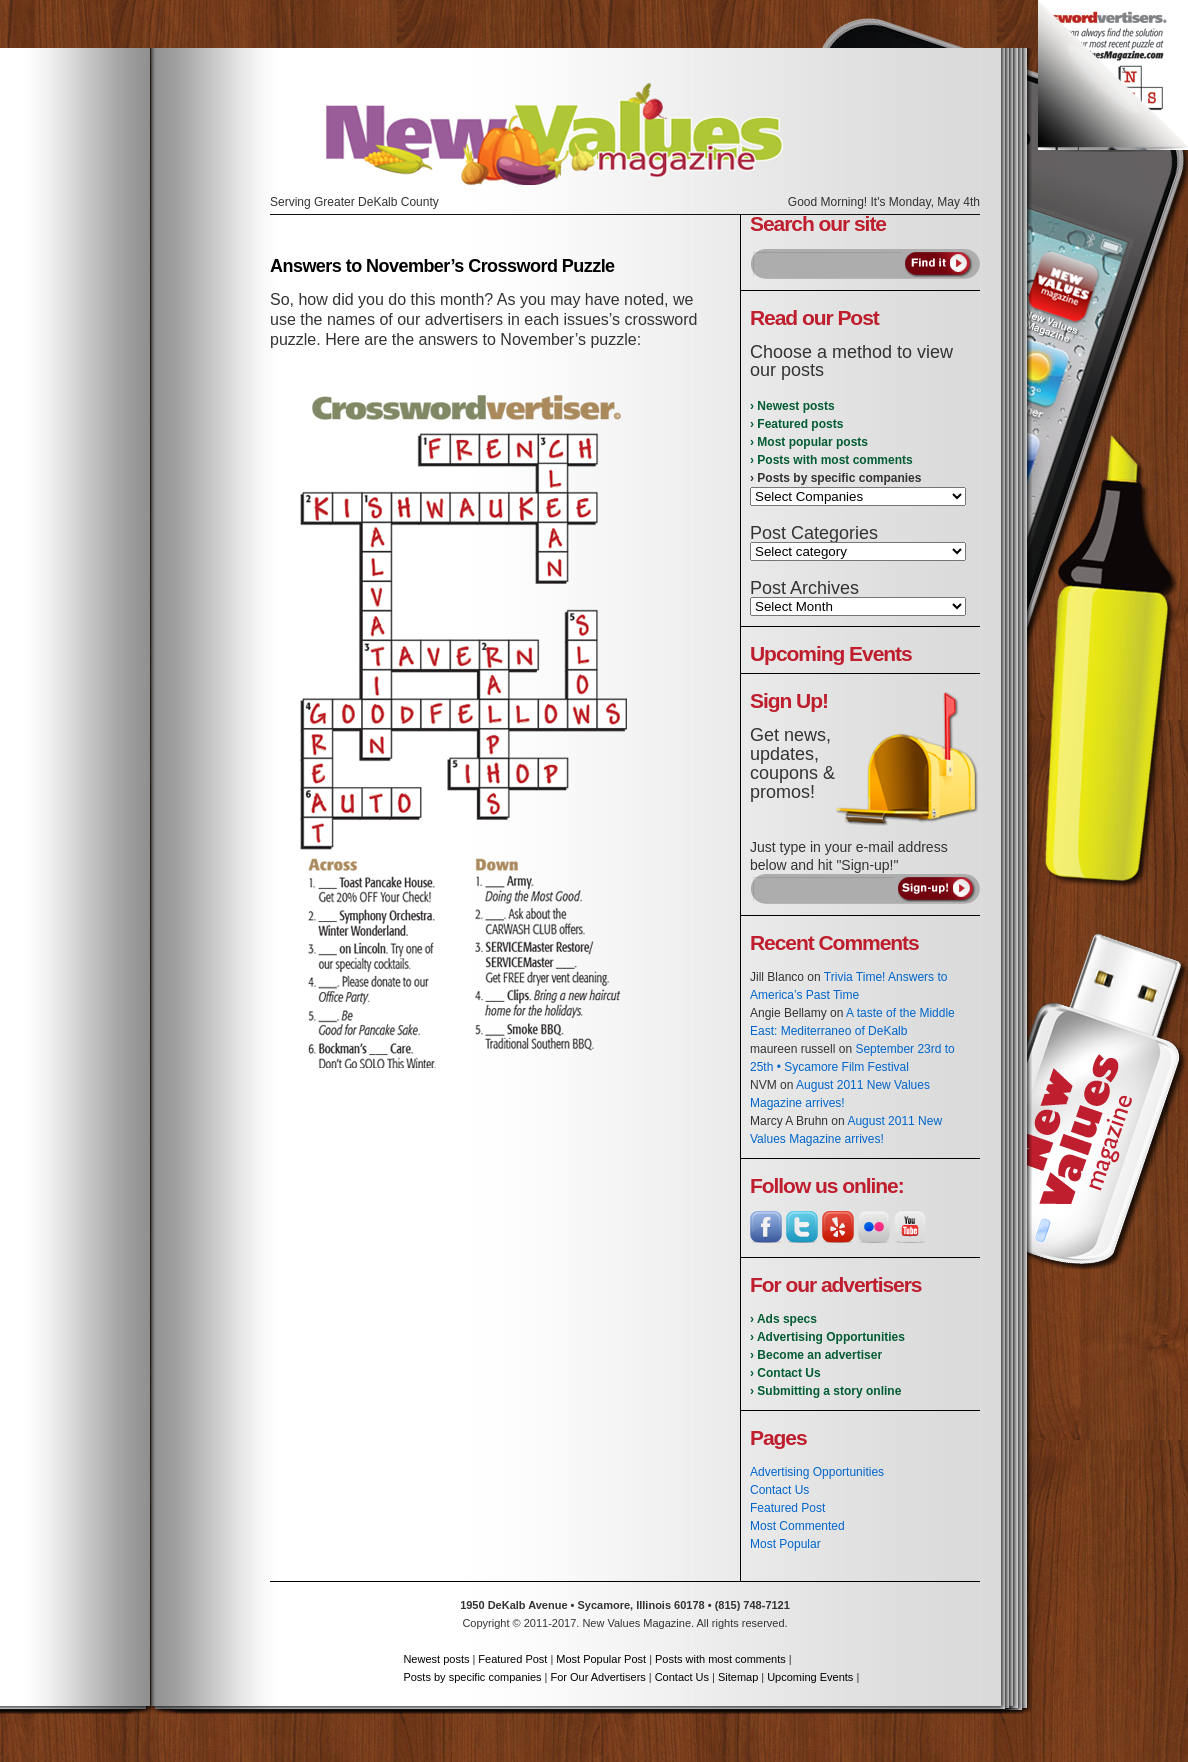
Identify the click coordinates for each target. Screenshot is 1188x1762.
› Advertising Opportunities (827, 1337)
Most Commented (797, 1526)
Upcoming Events (810, 1677)
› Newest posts (792, 406)
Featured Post (787, 1508)
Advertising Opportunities (817, 1472)
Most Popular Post (601, 1659)
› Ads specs (783, 1319)
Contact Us (779, 1490)
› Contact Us (785, 1373)
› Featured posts (796, 424)
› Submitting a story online (825, 1391)
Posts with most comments (720, 1659)
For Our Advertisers (597, 1677)
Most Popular (785, 1544)
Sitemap (738, 1677)
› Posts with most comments (831, 460)
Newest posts (436, 1659)
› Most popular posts (809, 442)
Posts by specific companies (472, 1677)
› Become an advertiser (816, 1355)
